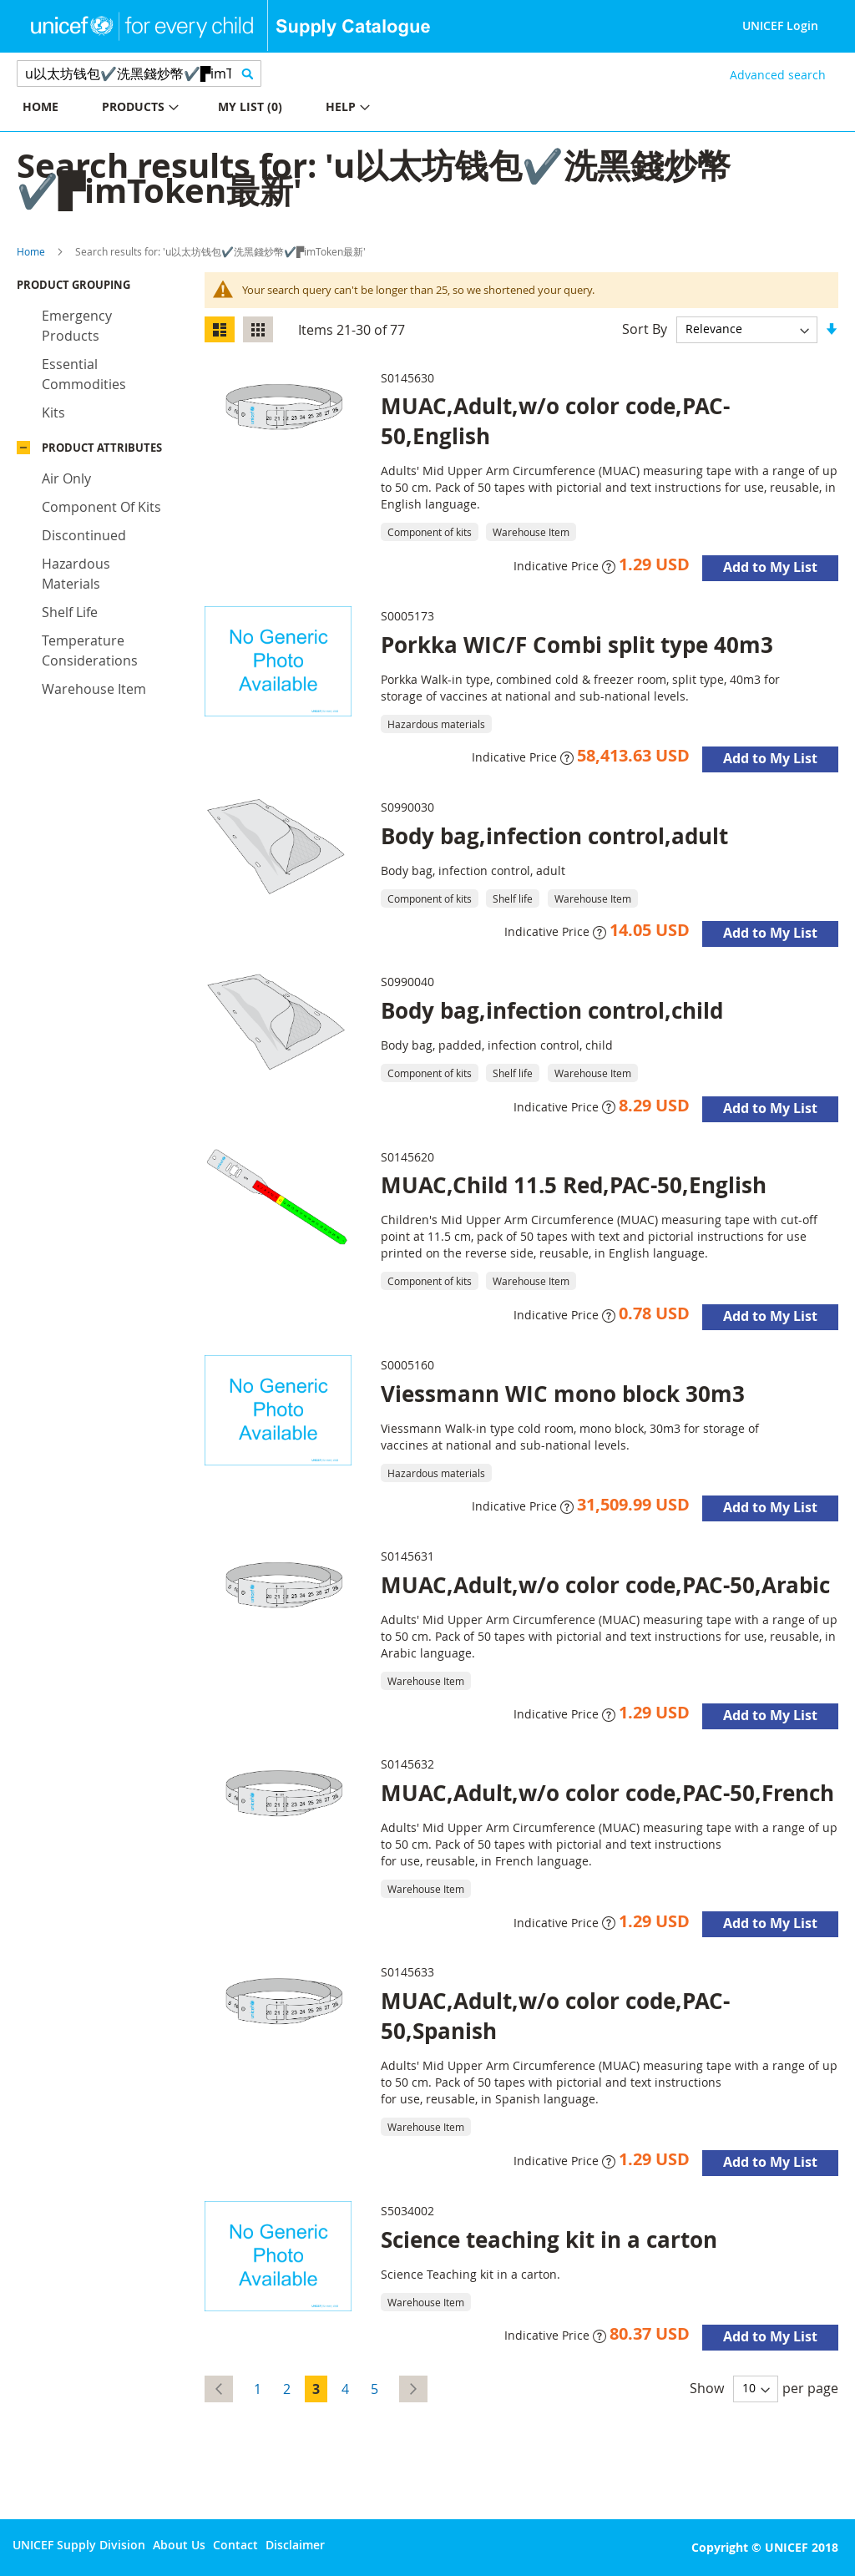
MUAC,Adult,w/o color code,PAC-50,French (607, 1793)
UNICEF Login (780, 25)
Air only (66, 478)
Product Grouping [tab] (73, 284)
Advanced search (778, 75)
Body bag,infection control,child (552, 1010)
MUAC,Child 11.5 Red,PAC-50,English (573, 1185)
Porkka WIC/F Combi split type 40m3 (577, 645)
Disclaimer (295, 2545)
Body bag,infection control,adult (554, 836)
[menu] (214, 109)
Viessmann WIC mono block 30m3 (563, 1394)
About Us (179, 2545)
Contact (235, 2545)
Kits (53, 412)
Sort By (644, 328)
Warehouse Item (94, 689)
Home (31, 251)
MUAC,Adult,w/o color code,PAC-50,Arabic (605, 1585)
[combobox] (139, 73)
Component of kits (101, 507)
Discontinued (84, 535)
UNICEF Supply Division (79, 2545)
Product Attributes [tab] (102, 447)
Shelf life (70, 612)
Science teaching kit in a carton (549, 2239)
